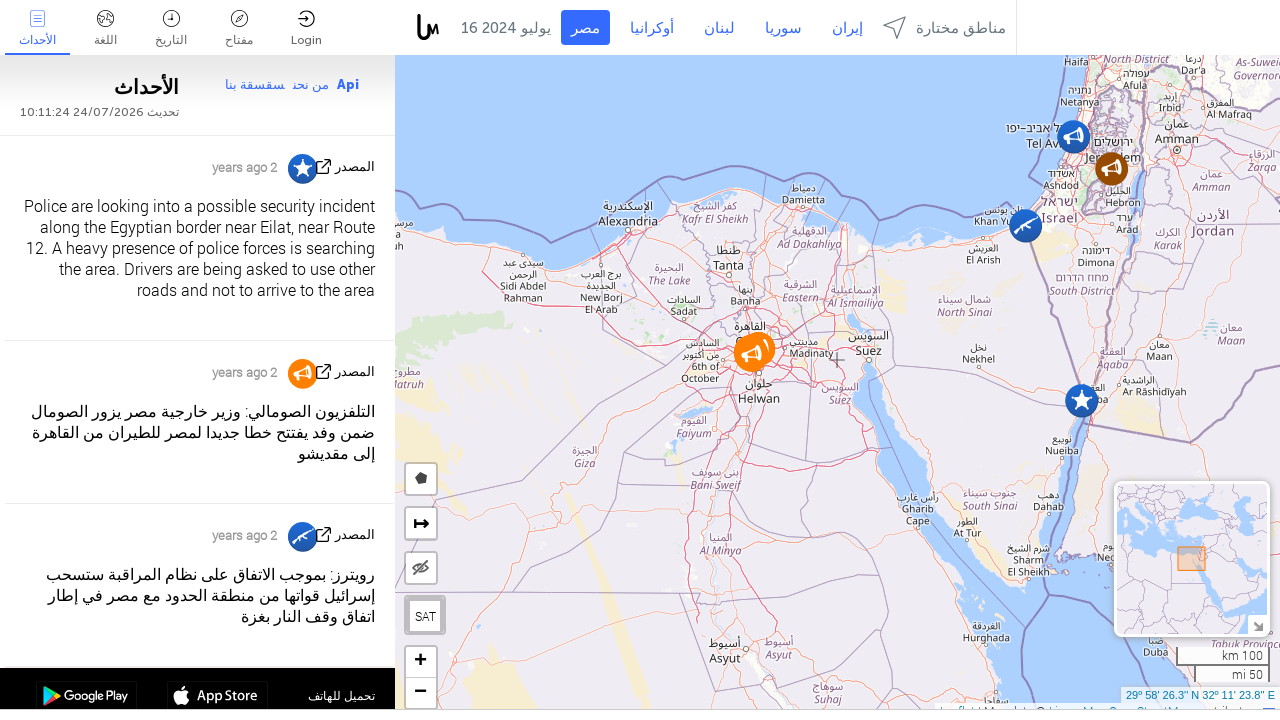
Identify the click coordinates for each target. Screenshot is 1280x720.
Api (348, 84)
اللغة (105, 28)
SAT (425, 616)
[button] (751, 354)
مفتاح (239, 28)
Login (306, 28)
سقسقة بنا (255, 84)
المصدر (355, 166)
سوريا (783, 28)
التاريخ (171, 28)
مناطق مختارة (944, 27)
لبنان (719, 28)
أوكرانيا (652, 28)
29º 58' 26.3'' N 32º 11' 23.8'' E (1200, 695)
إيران (847, 28)
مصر (585, 28)
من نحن (311, 84)
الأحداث (37, 28)
